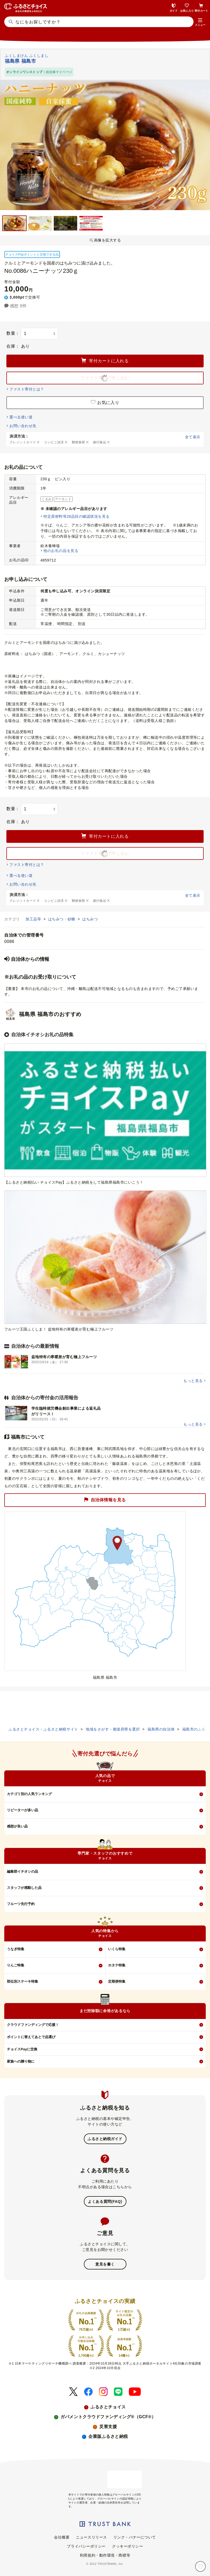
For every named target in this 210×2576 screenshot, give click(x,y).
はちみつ (90, 919)
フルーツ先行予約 (21, 1904)
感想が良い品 (17, 1826)
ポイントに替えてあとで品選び (31, 2037)
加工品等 (34, 919)
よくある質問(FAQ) (105, 2201)
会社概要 (61, 2537)
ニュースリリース (91, 2537)
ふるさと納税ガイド (105, 2139)
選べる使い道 (20, 417)
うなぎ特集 (15, 1949)
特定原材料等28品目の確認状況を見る (76, 516)
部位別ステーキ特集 (22, 1981)
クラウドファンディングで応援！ (33, 2025)
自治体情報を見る (105, 1499)
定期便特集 (116, 1981)
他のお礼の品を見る (60, 551)
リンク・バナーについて (134, 2537)
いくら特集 (116, 1949)
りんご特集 (15, 1965)
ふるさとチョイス (108, 2407)
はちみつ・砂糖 (62, 919)
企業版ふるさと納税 (108, 2436)
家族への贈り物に (21, 2061)
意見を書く (105, 2264)
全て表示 (192, 437)
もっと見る (193, 1381)
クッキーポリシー (127, 2546)
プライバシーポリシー (86, 2546)
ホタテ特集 (116, 1965)
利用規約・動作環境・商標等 (105, 2555)
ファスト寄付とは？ (26, 389)
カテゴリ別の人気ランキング (29, 1794)
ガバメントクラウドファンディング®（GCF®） (108, 2417)
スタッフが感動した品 (24, 1888)
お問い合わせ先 (22, 426)
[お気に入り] (200, 2566)
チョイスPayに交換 (22, 2049)
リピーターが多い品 (22, 1810)
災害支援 (108, 2426)
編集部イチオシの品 (22, 1871)
